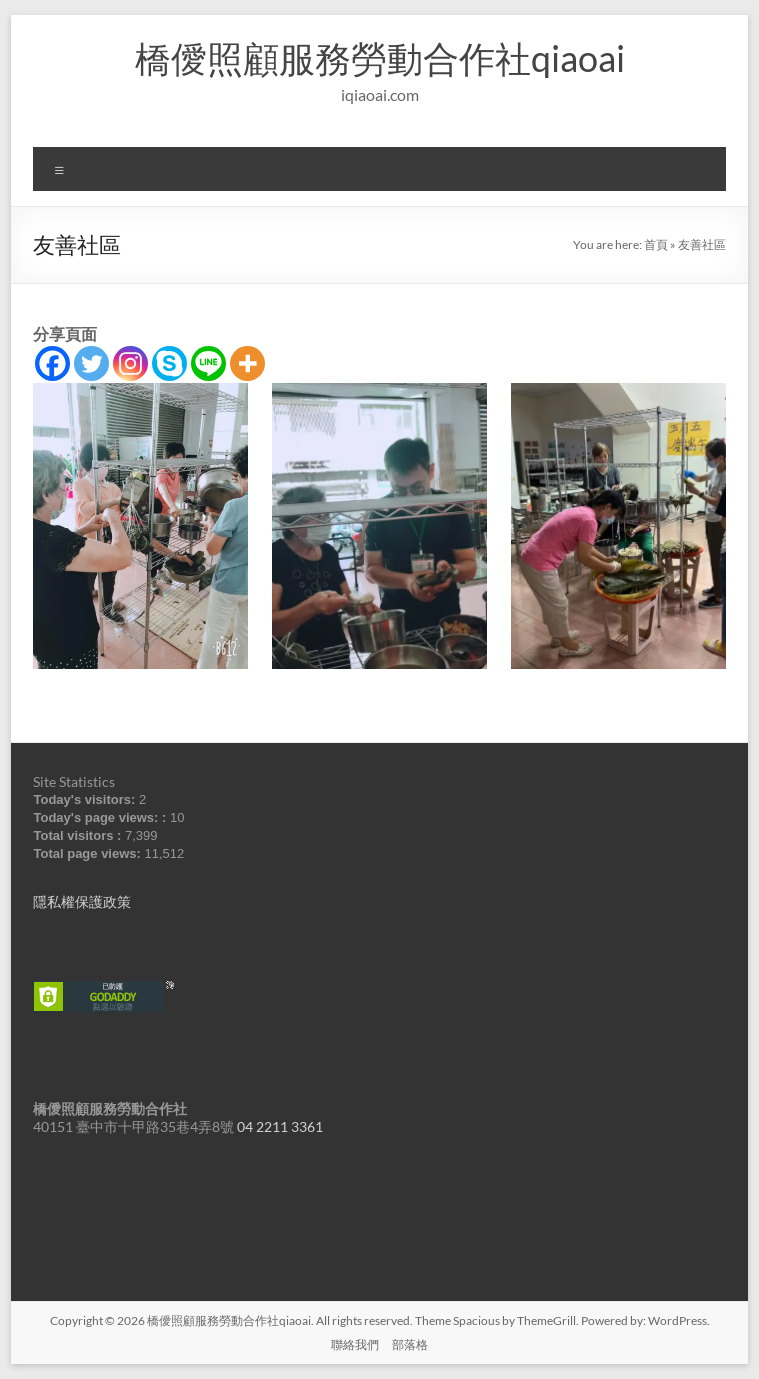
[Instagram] (130, 363)
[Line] (208, 363)
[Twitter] (91, 363)
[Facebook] (52, 363)
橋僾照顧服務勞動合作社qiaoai (380, 58)
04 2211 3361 (280, 1126)
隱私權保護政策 (82, 901)
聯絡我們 (355, 1344)
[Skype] (169, 363)
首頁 (656, 244)
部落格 (410, 1344)
